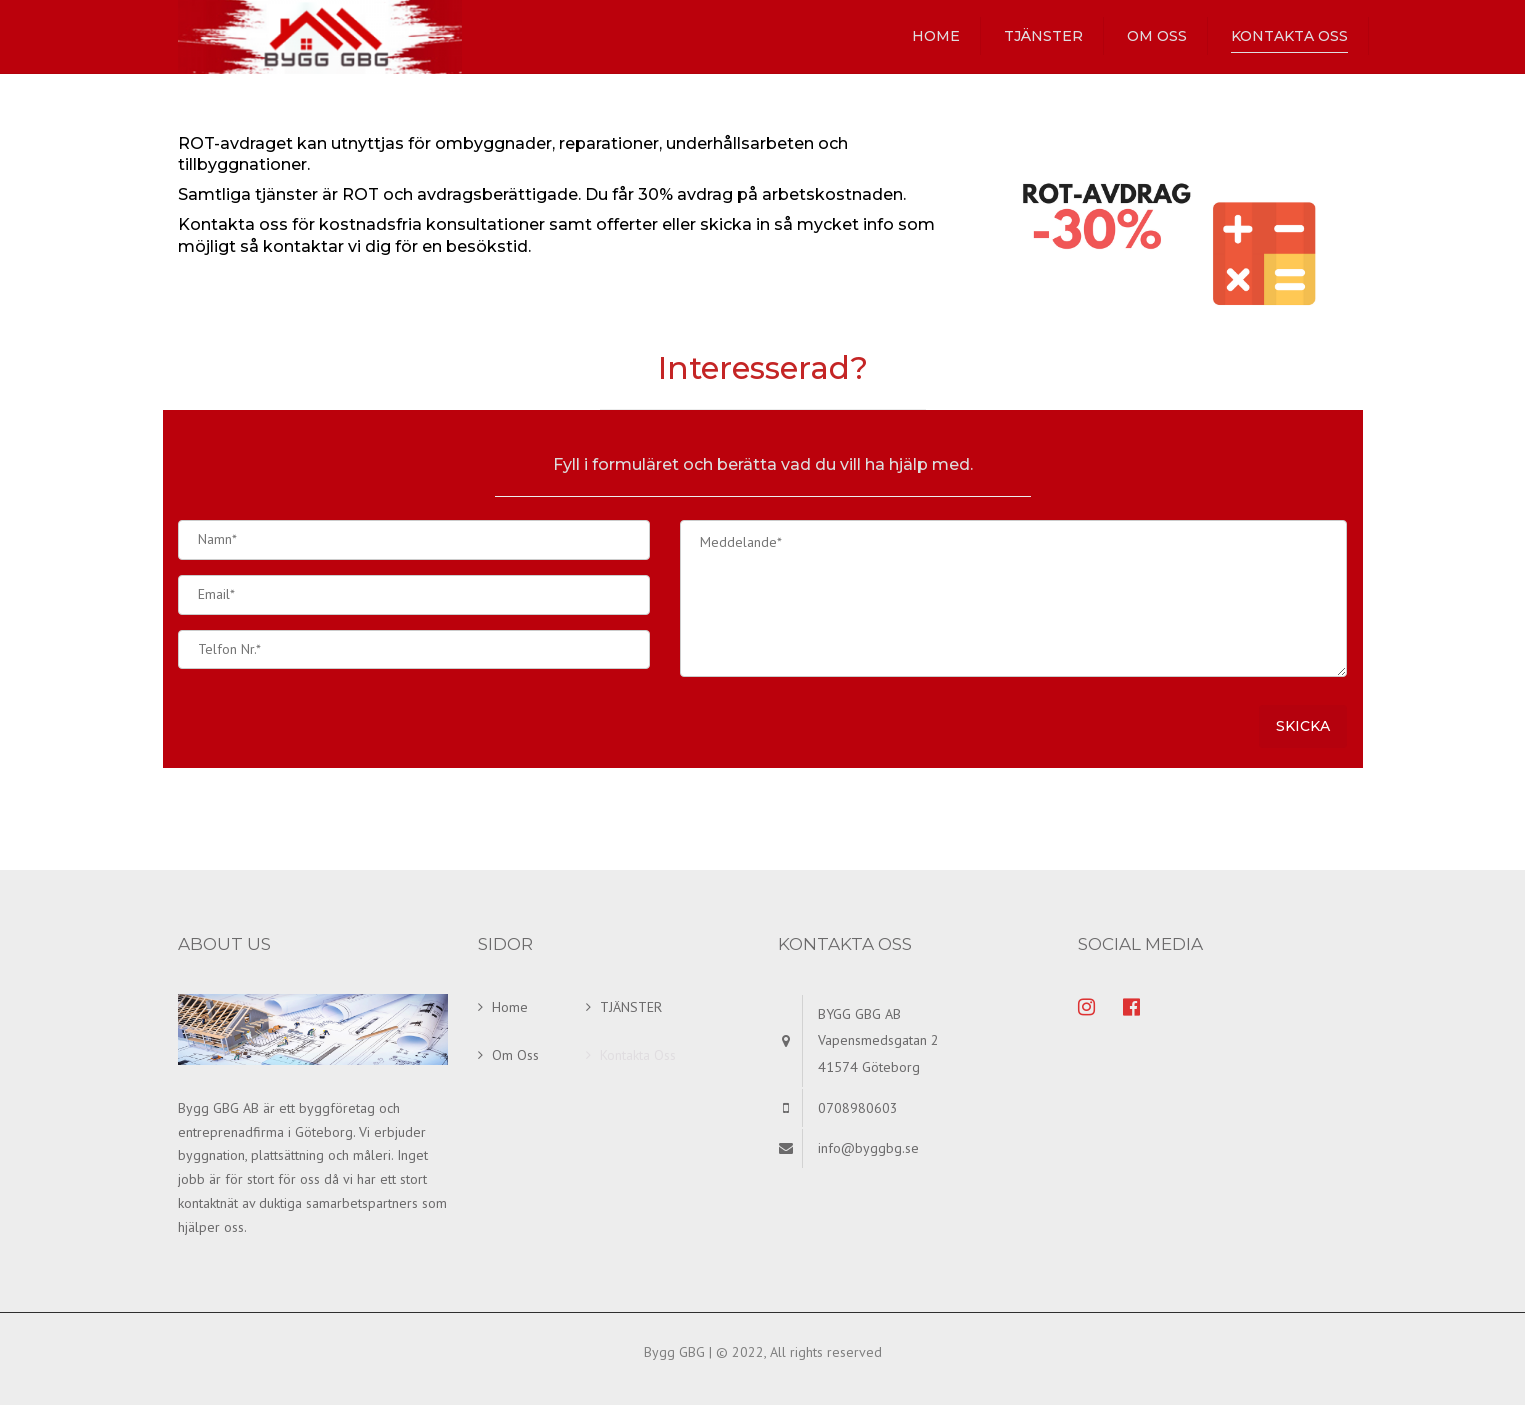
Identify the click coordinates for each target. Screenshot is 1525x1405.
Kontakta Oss (1289, 36)
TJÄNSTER (1043, 36)
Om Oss (1157, 36)
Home (936, 36)
